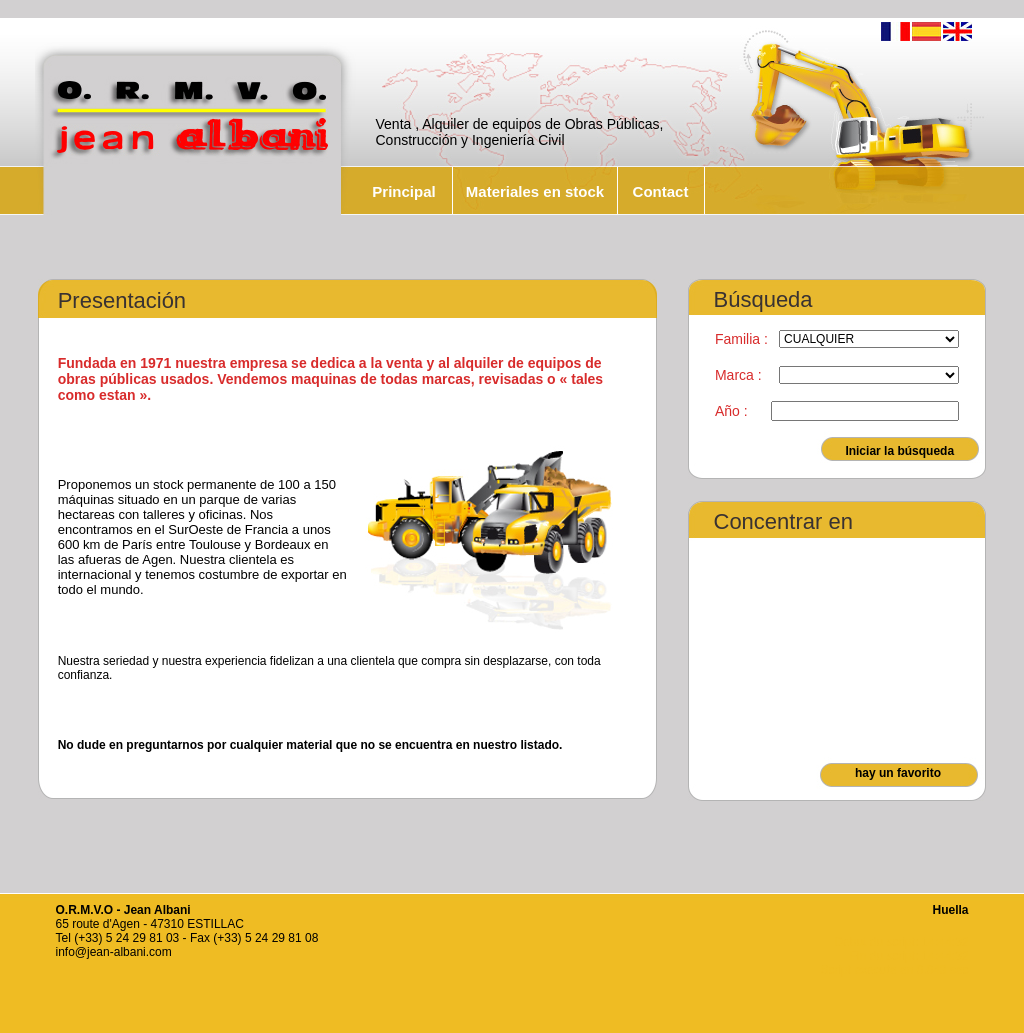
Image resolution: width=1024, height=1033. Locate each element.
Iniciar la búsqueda (899, 451)
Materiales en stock (535, 191)
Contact (661, 191)
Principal (403, 191)
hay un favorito (898, 773)
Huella (950, 910)
